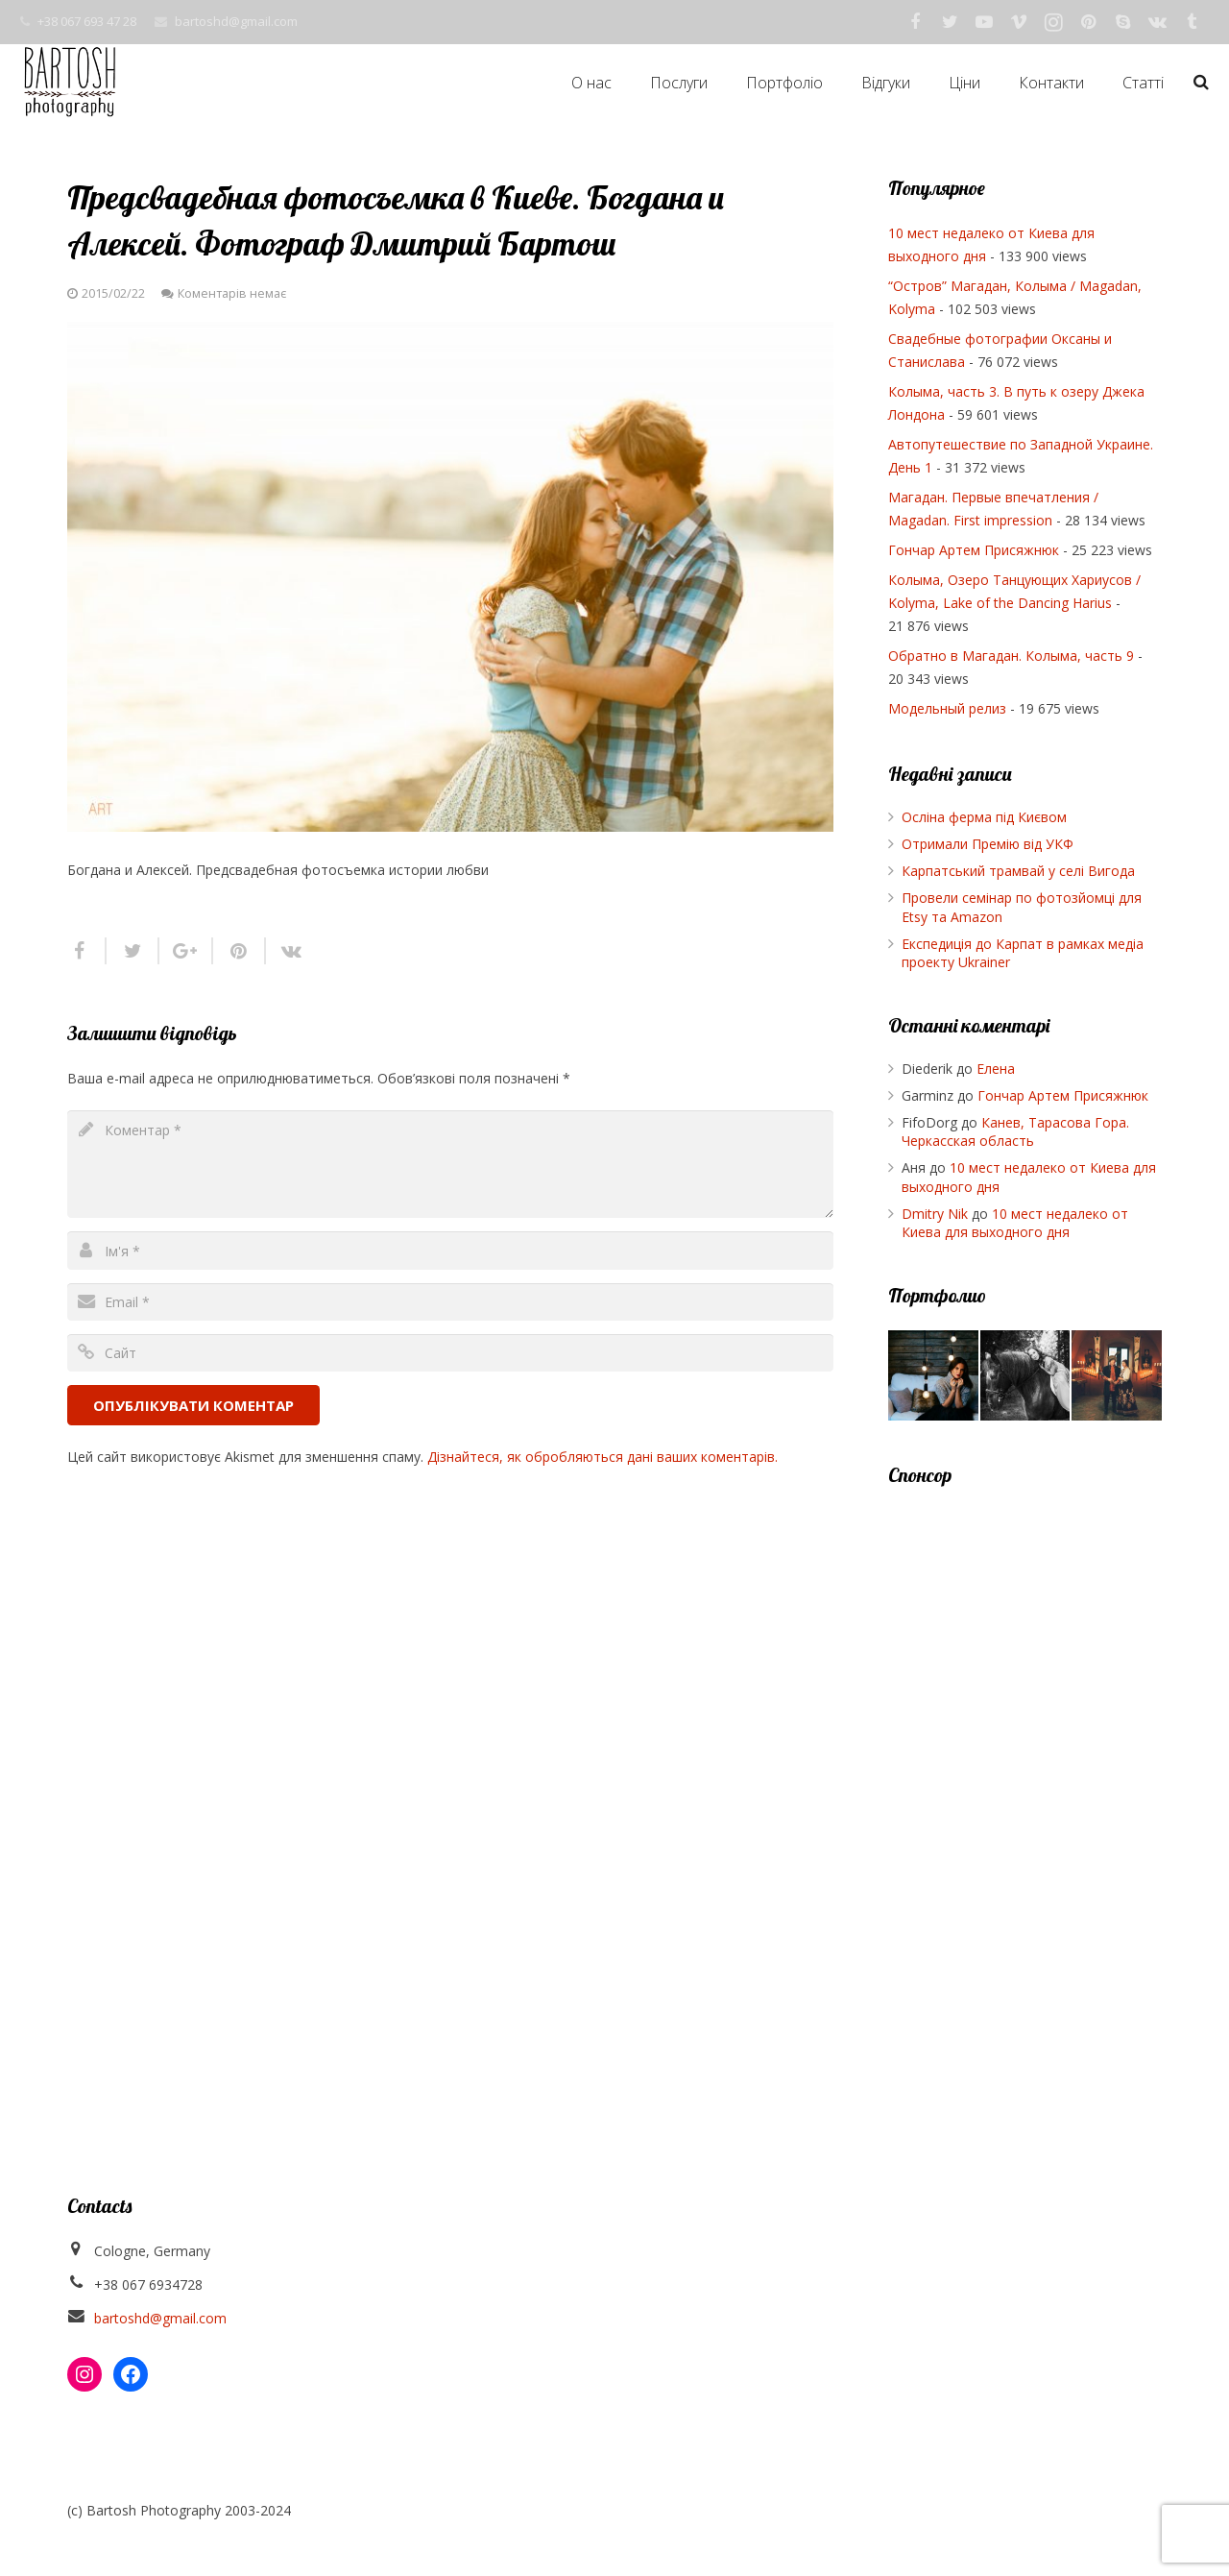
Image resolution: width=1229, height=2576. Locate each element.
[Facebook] (915, 22)
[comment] (450, 1164)
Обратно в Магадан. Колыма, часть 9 (1011, 655)
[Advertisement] (1025, 1797)
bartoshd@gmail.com (236, 21)
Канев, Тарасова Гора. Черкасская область (1015, 1132)
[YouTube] (984, 22)
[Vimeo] (1018, 22)
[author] (450, 1250)
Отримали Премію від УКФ (987, 844)
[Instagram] (1053, 22)
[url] (450, 1353)
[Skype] (1122, 22)
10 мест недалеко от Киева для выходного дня (1015, 1223)
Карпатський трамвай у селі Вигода (1018, 871)
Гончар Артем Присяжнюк (973, 550)
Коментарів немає (232, 293)
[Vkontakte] (1157, 22)
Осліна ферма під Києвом (984, 817)
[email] (450, 1302)
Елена (995, 1068)
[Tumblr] (1191, 22)
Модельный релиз (947, 708)
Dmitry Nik (935, 1213)
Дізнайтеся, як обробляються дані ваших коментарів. (602, 1456)
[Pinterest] (1088, 22)
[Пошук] (1201, 82)
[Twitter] (949, 22)
